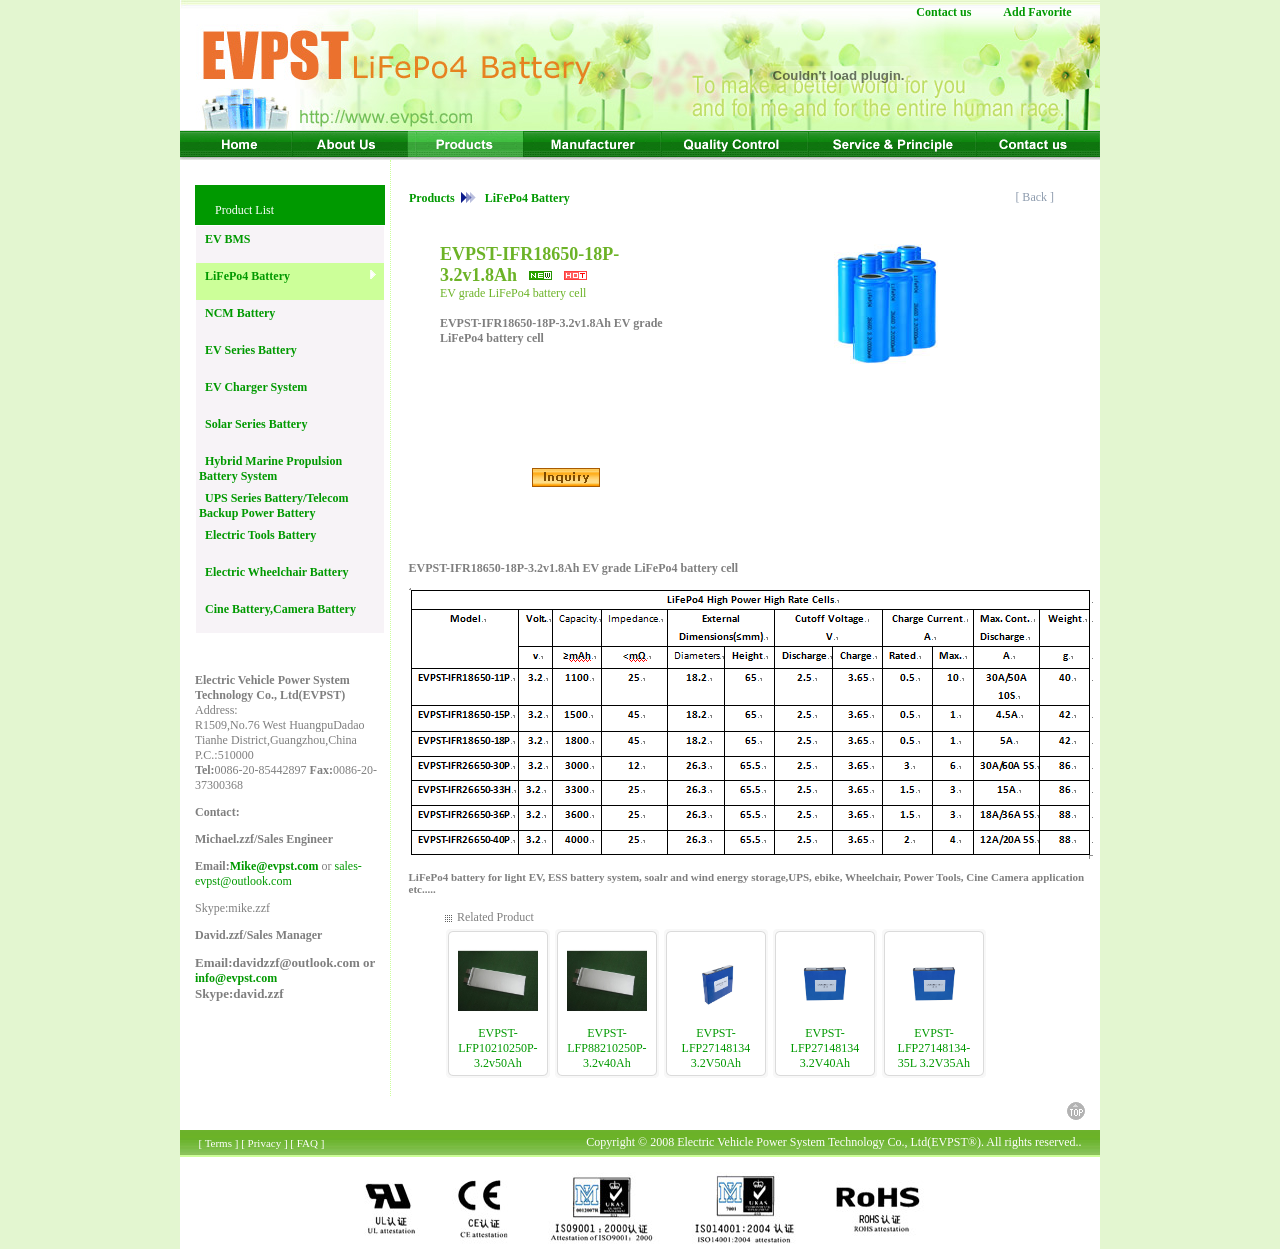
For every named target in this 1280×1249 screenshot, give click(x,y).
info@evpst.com (236, 978)
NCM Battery (237, 313)
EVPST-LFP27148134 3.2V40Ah (825, 1048)
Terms (218, 1143)
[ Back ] (1036, 197)
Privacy (265, 1143)
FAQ (307, 1143)
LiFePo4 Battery (244, 276)
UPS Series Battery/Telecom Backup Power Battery (274, 505)
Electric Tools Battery (257, 535)
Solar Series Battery (253, 424)
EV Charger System (253, 387)
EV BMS (224, 239)
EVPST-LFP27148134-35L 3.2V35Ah (934, 1048)
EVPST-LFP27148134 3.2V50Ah (716, 1048)
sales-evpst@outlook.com (278, 873)
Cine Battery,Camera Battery (277, 609)
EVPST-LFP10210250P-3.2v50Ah (497, 1048)
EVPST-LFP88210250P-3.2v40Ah (606, 1048)
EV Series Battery (248, 350)
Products (433, 198)
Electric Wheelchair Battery (274, 572)
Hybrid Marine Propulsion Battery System (270, 468)
